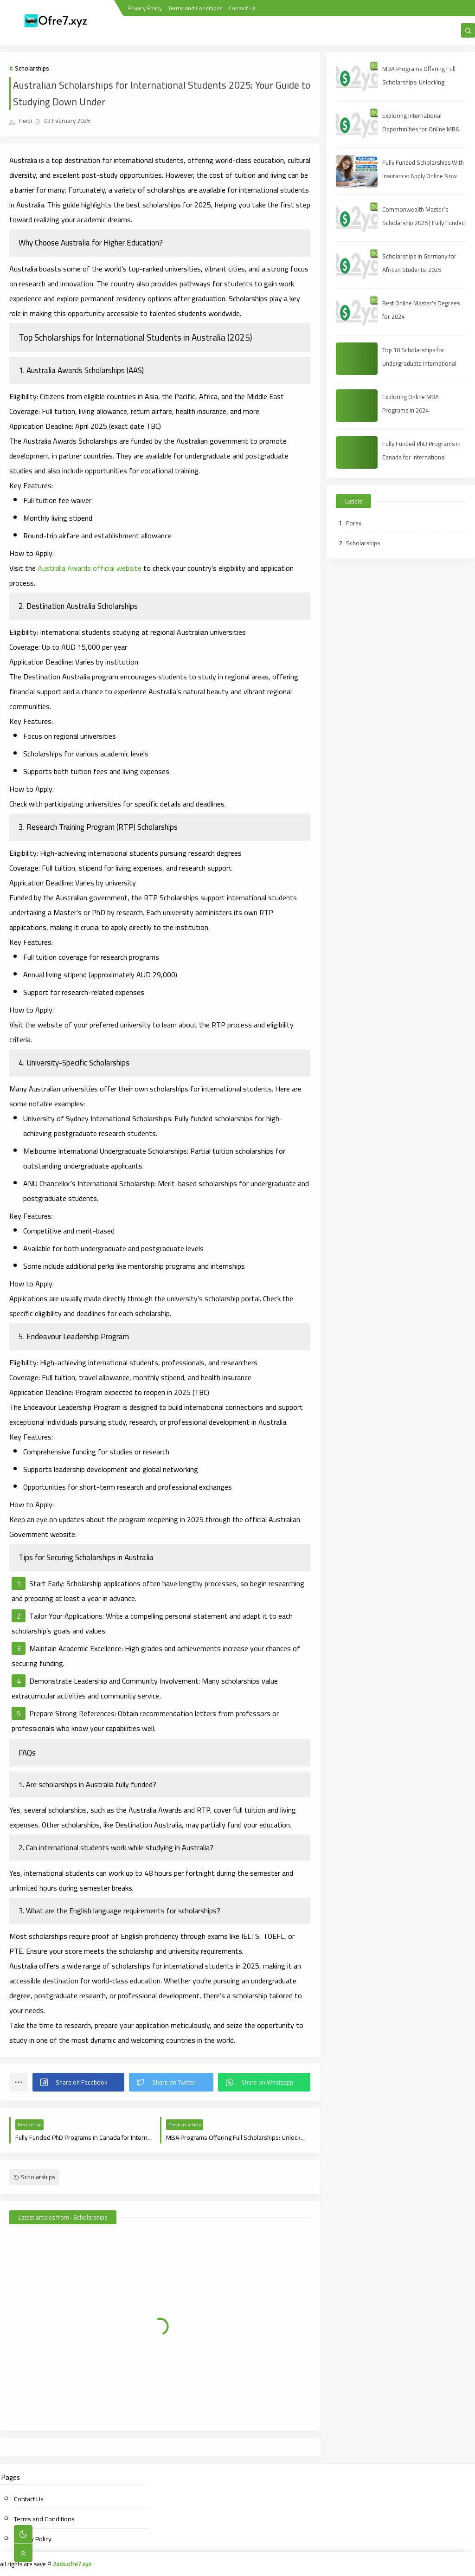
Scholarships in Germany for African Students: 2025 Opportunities (419, 270)
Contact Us (242, 8)
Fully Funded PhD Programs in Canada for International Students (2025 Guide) (421, 457)
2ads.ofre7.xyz (72, 2564)
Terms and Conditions (195, 8)
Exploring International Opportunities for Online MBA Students (420, 129)
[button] (78, 2082)
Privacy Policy (145, 8)
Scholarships (32, 68)
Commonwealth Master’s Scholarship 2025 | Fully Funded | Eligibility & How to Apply (423, 223)
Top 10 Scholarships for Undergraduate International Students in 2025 (419, 363)
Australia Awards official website (89, 568)
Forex (353, 523)
